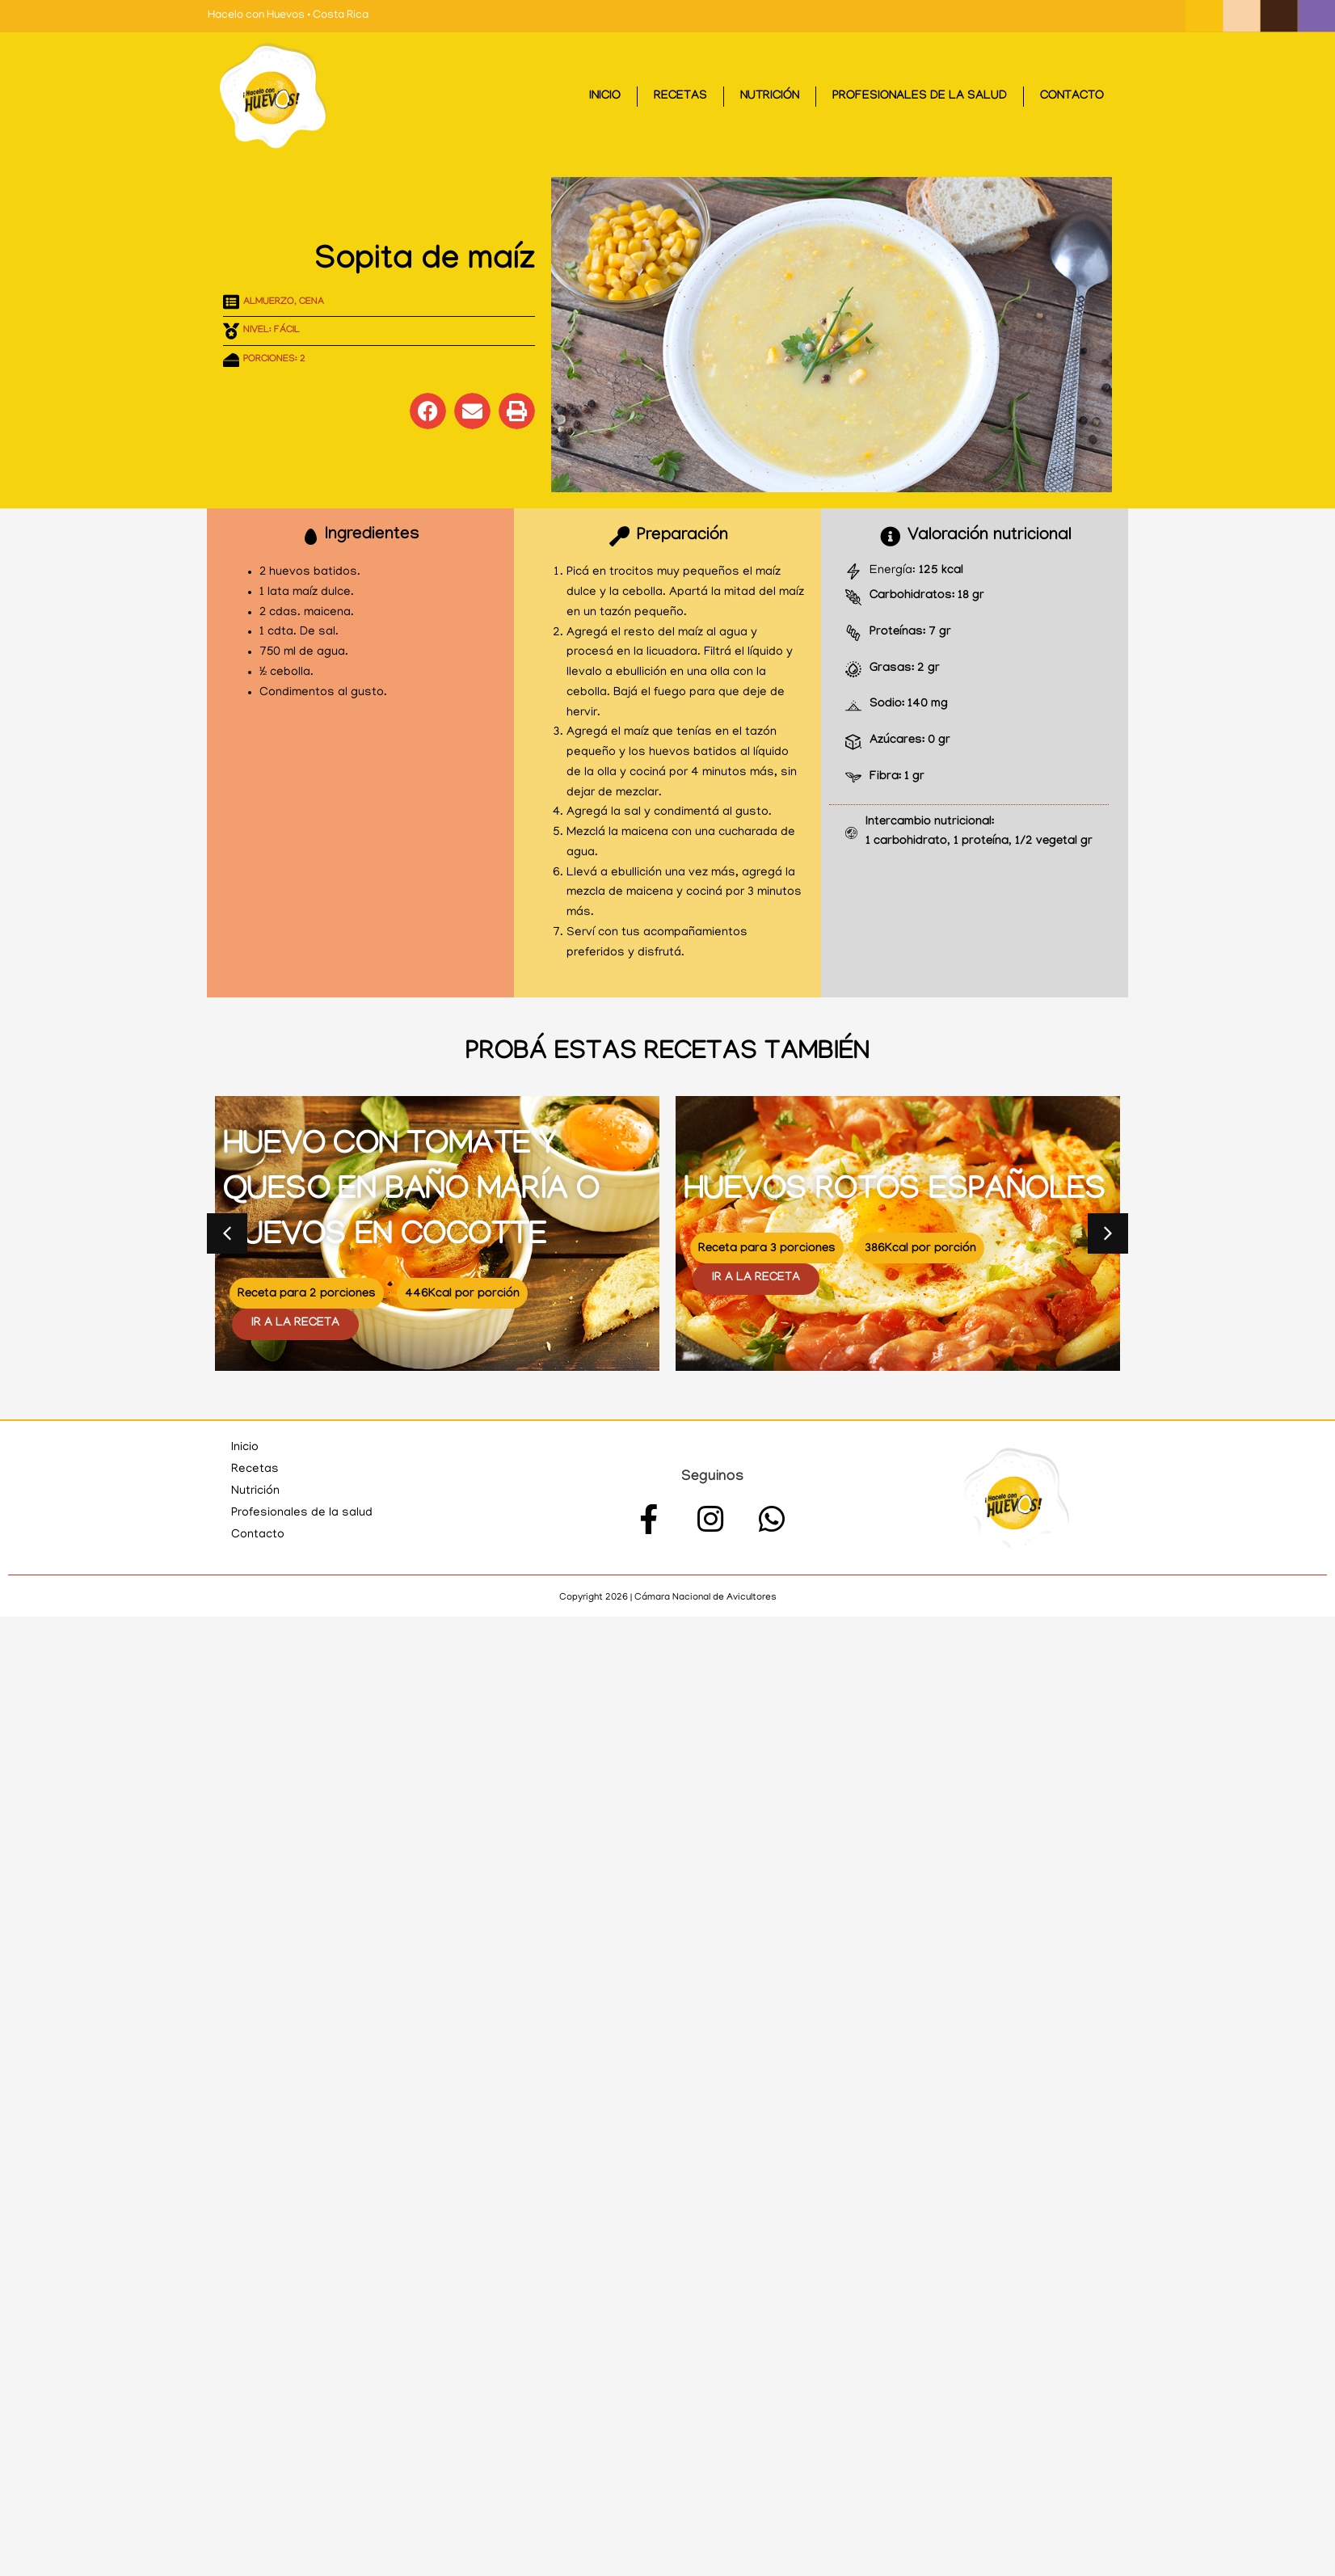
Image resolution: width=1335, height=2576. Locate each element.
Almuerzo (268, 302)
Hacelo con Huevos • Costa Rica (288, 16)
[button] (428, 411)
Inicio (605, 97)
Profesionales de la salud (919, 97)
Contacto (1072, 97)
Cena (311, 302)
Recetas (680, 97)
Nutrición (769, 97)
